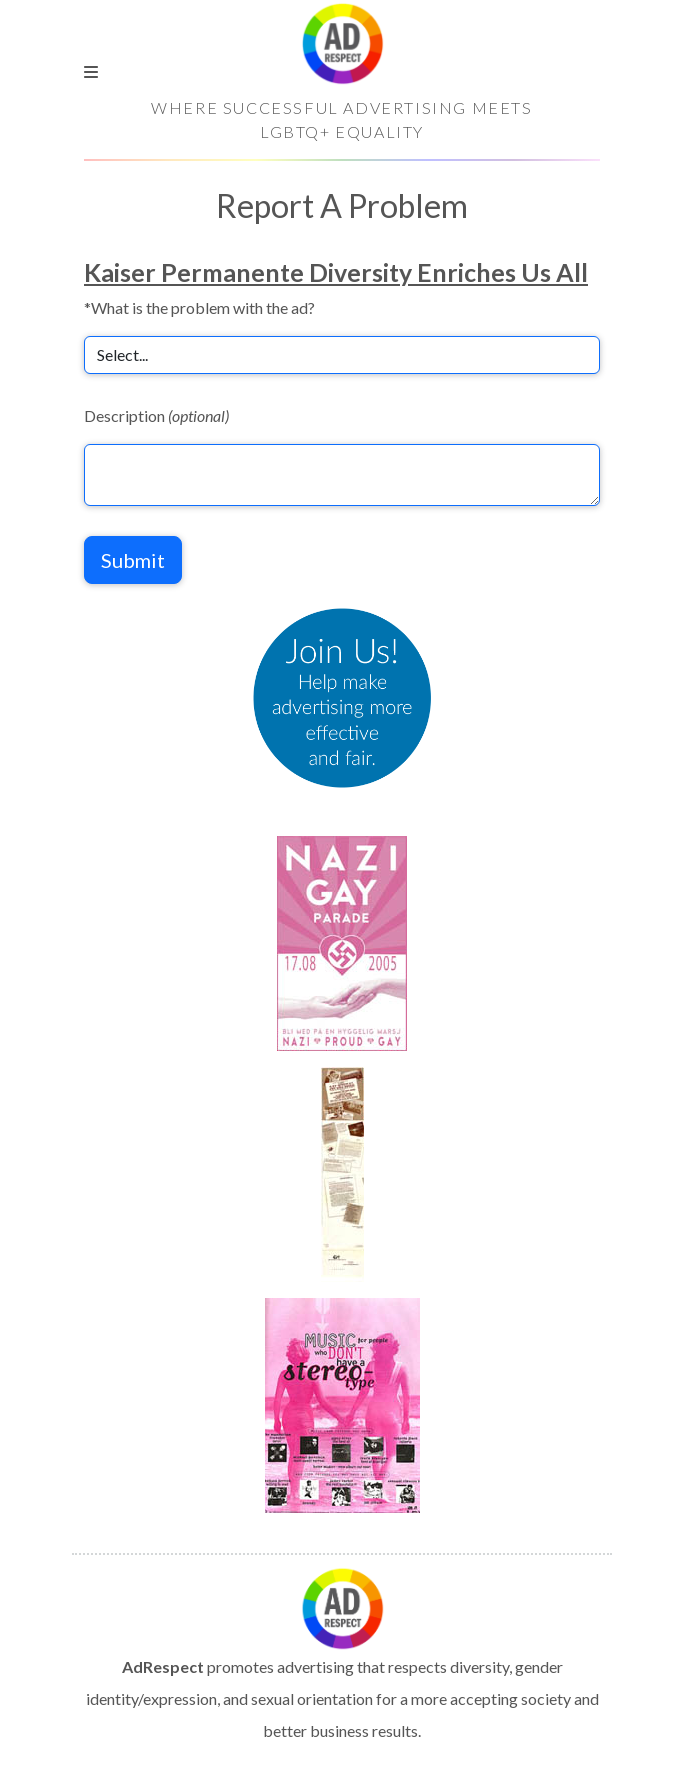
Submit (133, 560)
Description (156, 415)
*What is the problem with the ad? (199, 307)
